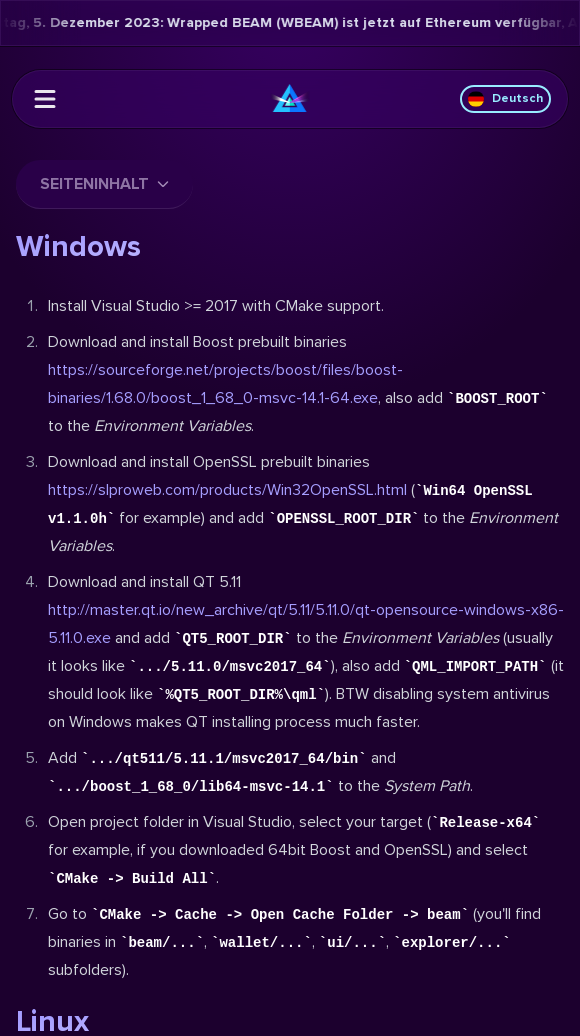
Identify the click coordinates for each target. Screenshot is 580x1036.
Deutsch (505, 99)
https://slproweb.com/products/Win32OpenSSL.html (227, 490)
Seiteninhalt (104, 184)
